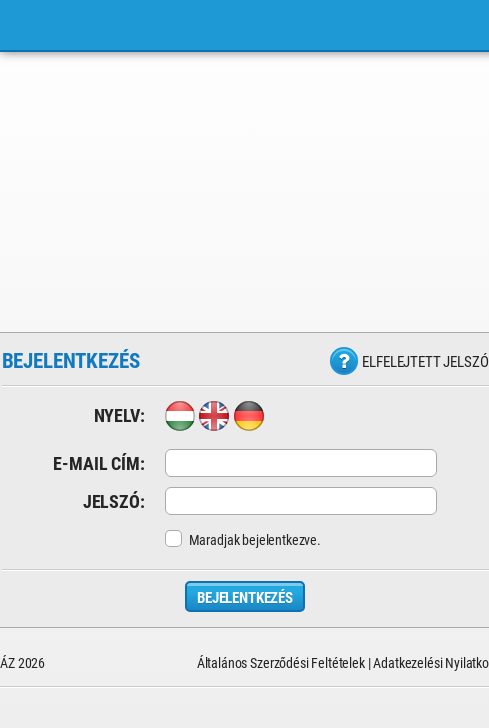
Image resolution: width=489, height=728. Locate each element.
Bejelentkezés (245, 598)
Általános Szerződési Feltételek (281, 663)
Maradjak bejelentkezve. (243, 540)
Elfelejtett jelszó (425, 362)
